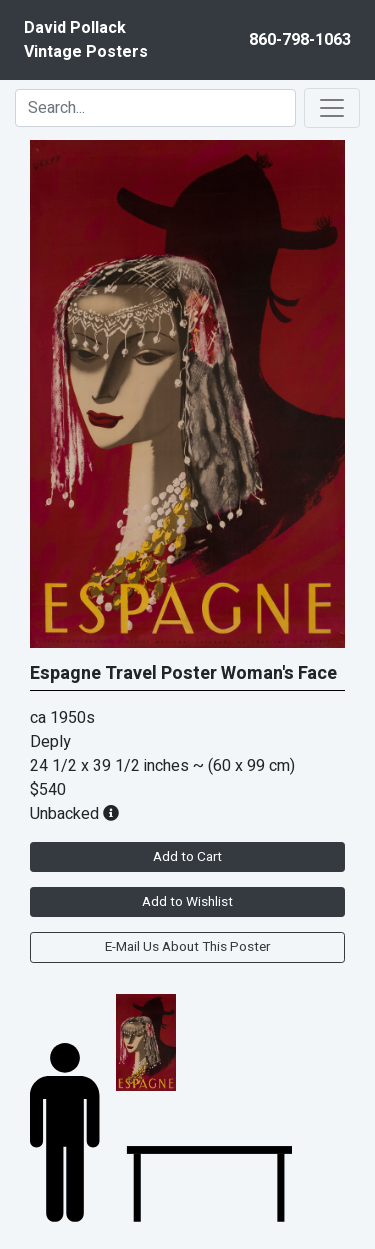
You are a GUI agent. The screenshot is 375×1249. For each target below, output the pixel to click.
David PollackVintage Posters (86, 40)
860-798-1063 (300, 40)
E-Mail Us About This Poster (187, 947)
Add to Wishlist (187, 902)
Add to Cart (187, 857)
